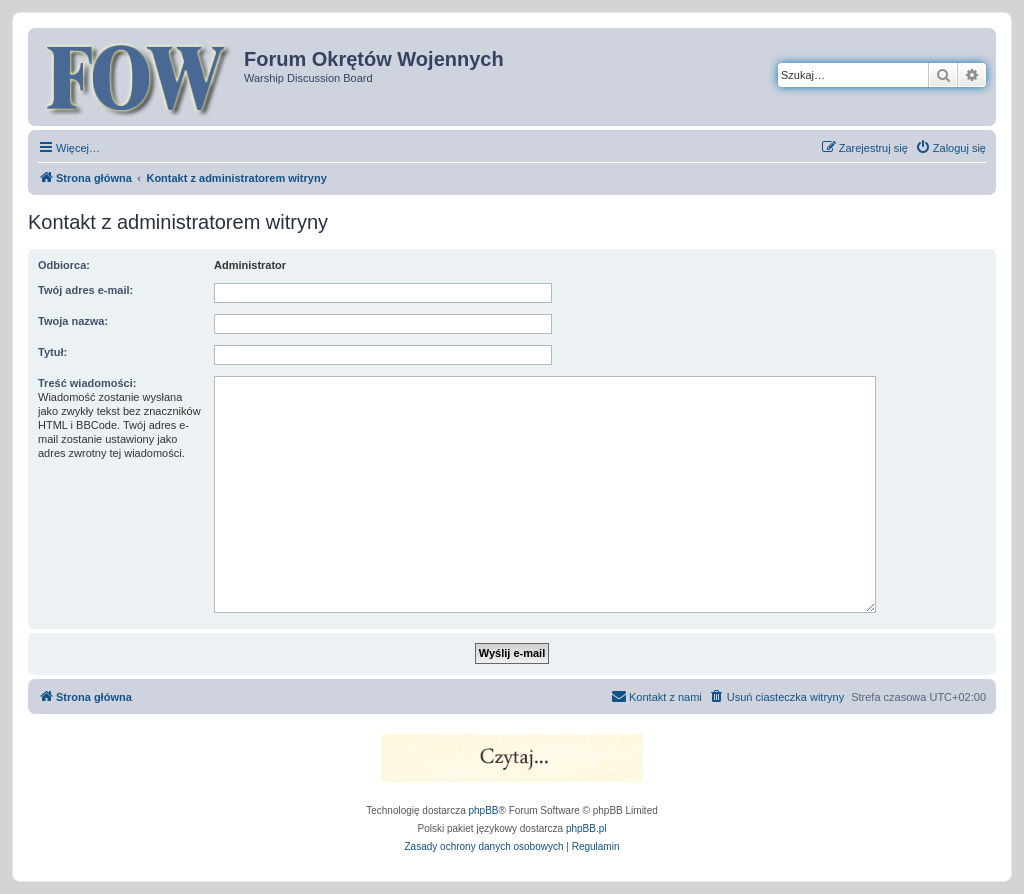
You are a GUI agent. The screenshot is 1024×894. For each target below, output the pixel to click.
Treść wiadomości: (87, 383)
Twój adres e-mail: (85, 290)
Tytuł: (52, 352)
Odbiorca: (64, 265)
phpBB (484, 810)
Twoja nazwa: (73, 321)
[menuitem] (950, 148)
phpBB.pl (586, 828)
